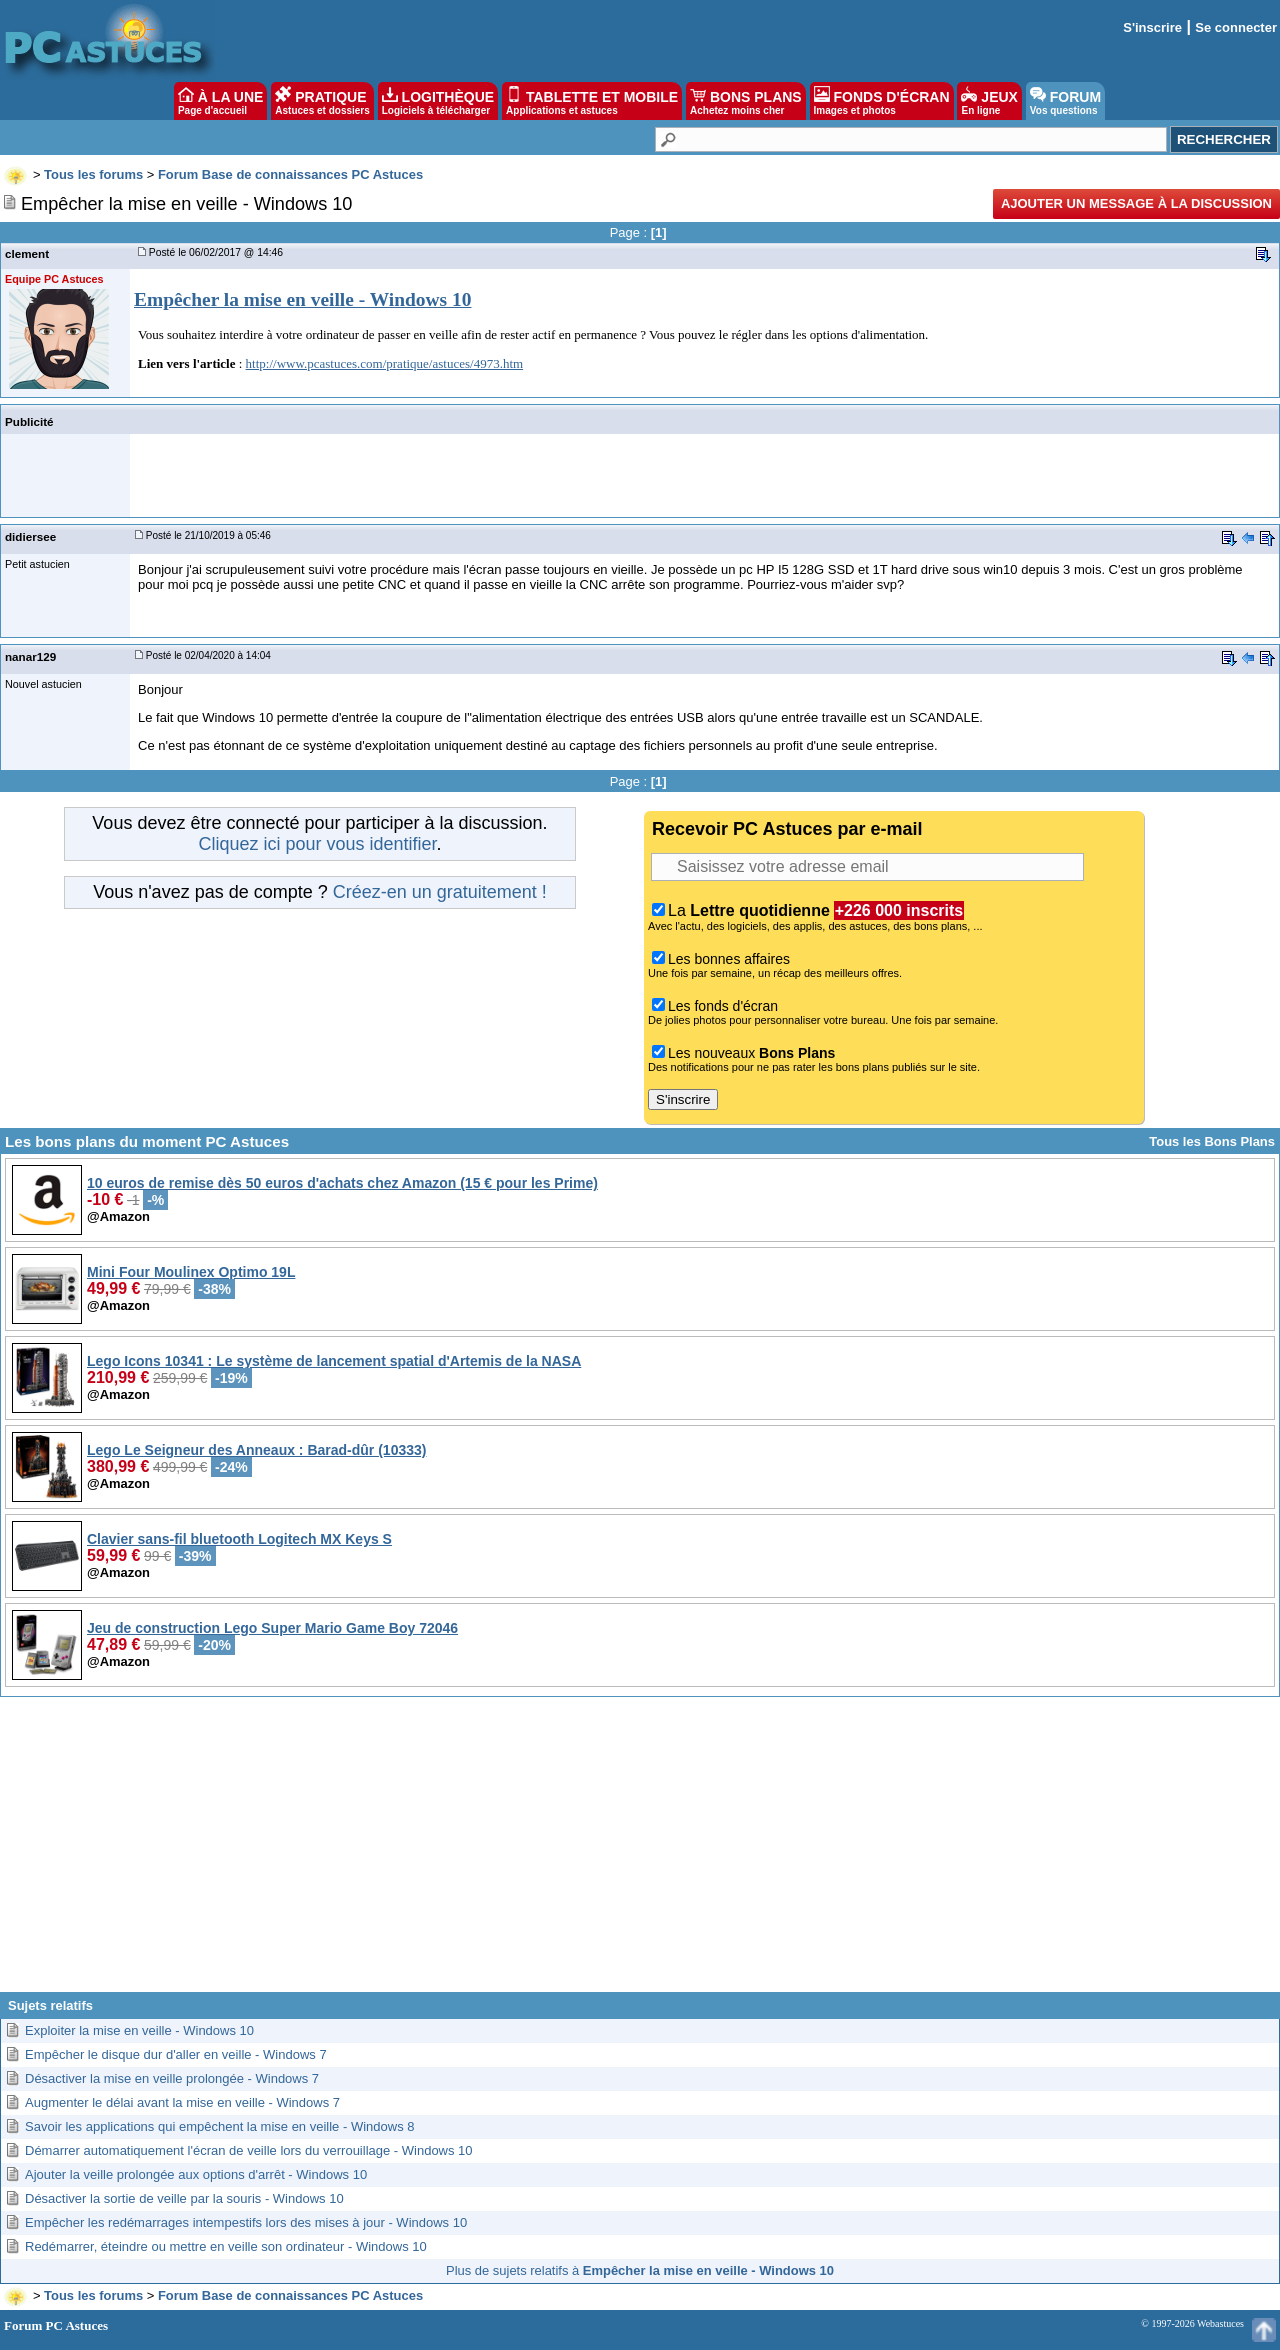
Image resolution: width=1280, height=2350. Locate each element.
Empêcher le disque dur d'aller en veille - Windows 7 (176, 2054)
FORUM (1065, 101)
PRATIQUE (322, 101)
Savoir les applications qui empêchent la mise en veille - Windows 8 (219, 2126)
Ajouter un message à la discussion (1136, 203)
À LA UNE (220, 101)
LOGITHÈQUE (438, 101)
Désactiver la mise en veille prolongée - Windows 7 (172, 2078)
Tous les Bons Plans (1212, 1141)
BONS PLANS (746, 101)
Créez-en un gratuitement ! (440, 892)
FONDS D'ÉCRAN (882, 101)
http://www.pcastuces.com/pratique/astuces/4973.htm (385, 363)
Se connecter (1236, 27)
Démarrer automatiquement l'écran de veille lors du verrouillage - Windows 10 (249, 2150)
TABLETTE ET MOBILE (592, 101)
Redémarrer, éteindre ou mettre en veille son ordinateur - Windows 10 (226, 2246)
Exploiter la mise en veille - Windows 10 (139, 2030)
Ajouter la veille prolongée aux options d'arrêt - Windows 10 (196, 2174)
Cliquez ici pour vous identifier (317, 844)
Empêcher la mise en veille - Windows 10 (302, 299)
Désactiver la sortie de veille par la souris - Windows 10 (184, 2198)
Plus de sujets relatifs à (640, 2270)
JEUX (989, 101)
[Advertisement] (640, 1852)
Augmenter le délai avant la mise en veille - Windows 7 (182, 2102)
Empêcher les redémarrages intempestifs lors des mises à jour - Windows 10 (246, 2222)
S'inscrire (1152, 27)
